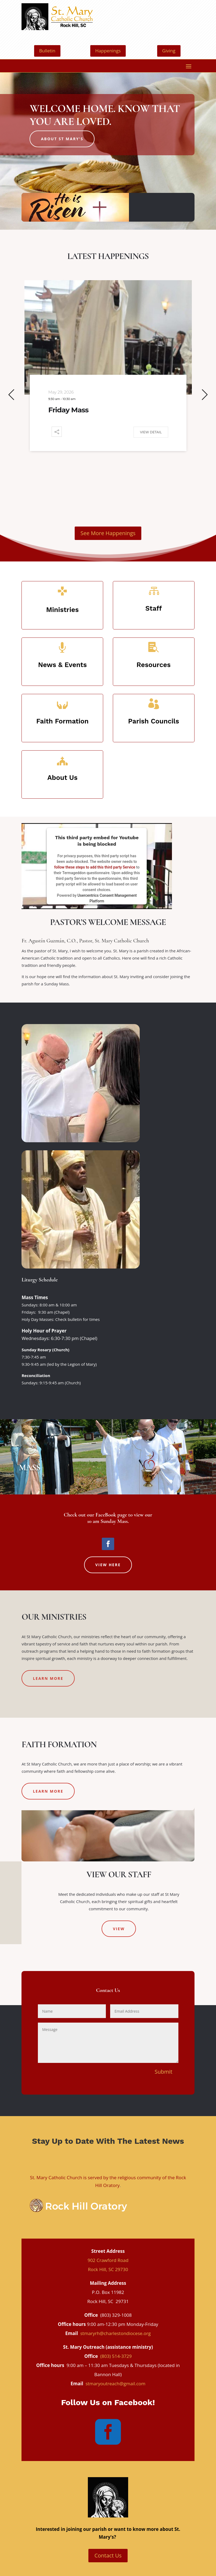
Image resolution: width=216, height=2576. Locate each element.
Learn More (48, 1678)
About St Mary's (62, 138)
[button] (11, 395)
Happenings (108, 51)
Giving (168, 51)
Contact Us (107, 2555)
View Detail (151, 432)
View (119, 1928)
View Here (108, 1564)
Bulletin (47, 51)
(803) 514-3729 (116, 2356)
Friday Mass (68, 410)
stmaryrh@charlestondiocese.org (115, 2333)
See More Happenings (108, 533)
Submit (163, 2071)
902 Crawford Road (108, 2260)
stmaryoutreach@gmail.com (115, 2383)
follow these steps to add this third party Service (94, 867)
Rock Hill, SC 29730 (108, 2269)
